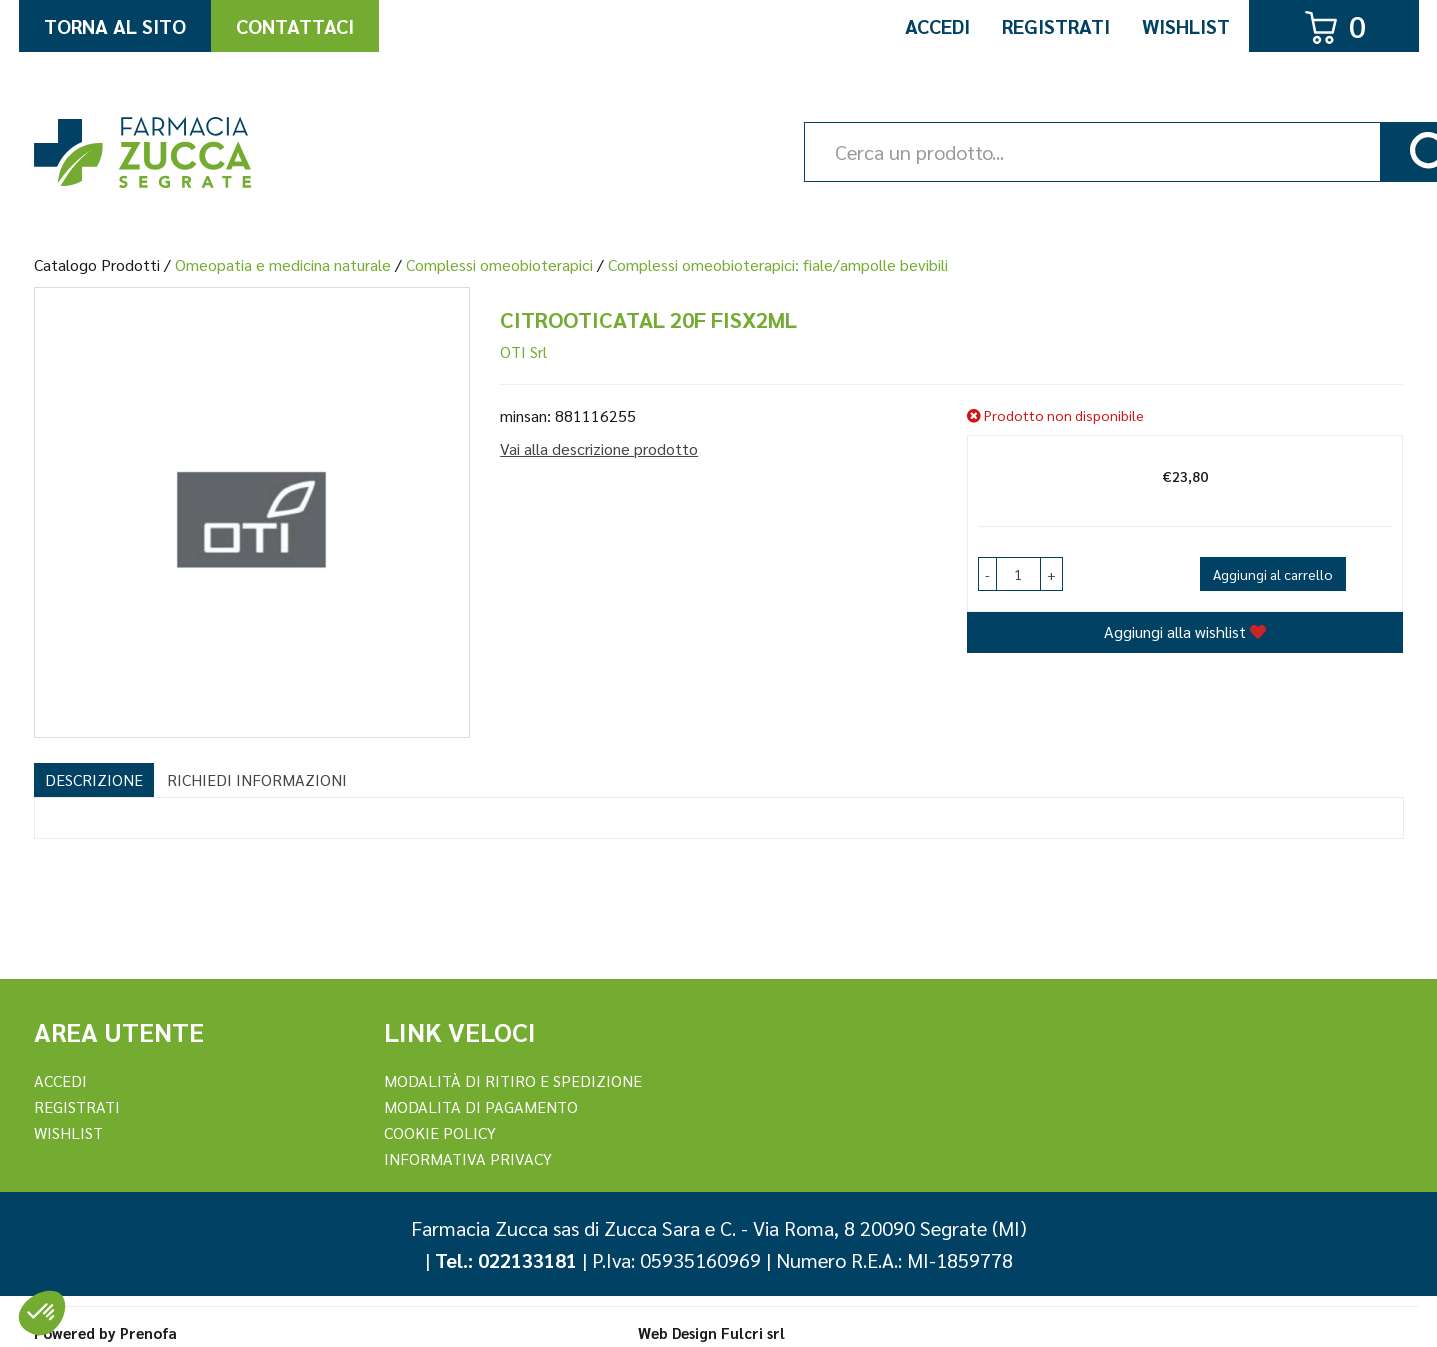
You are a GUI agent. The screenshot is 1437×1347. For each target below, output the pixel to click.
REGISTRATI (77, 1106)
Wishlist (1186, 26)
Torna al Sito (115, 26)
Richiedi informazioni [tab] (257, 779)
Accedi (937, 26)
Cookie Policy (440, 1132)
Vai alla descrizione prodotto (599, 448)
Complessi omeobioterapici (499, 264)
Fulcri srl (753, 1332)
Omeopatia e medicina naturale (283, 264)
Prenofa (148, 1332)
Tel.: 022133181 (506, 1260)
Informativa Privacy (468, 1158)
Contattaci (295, 26)
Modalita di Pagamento (481, 1106)
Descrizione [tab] (94, 779)
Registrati (1056, 26)
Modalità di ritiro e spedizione (513, 1080)
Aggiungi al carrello (1273, 574)
